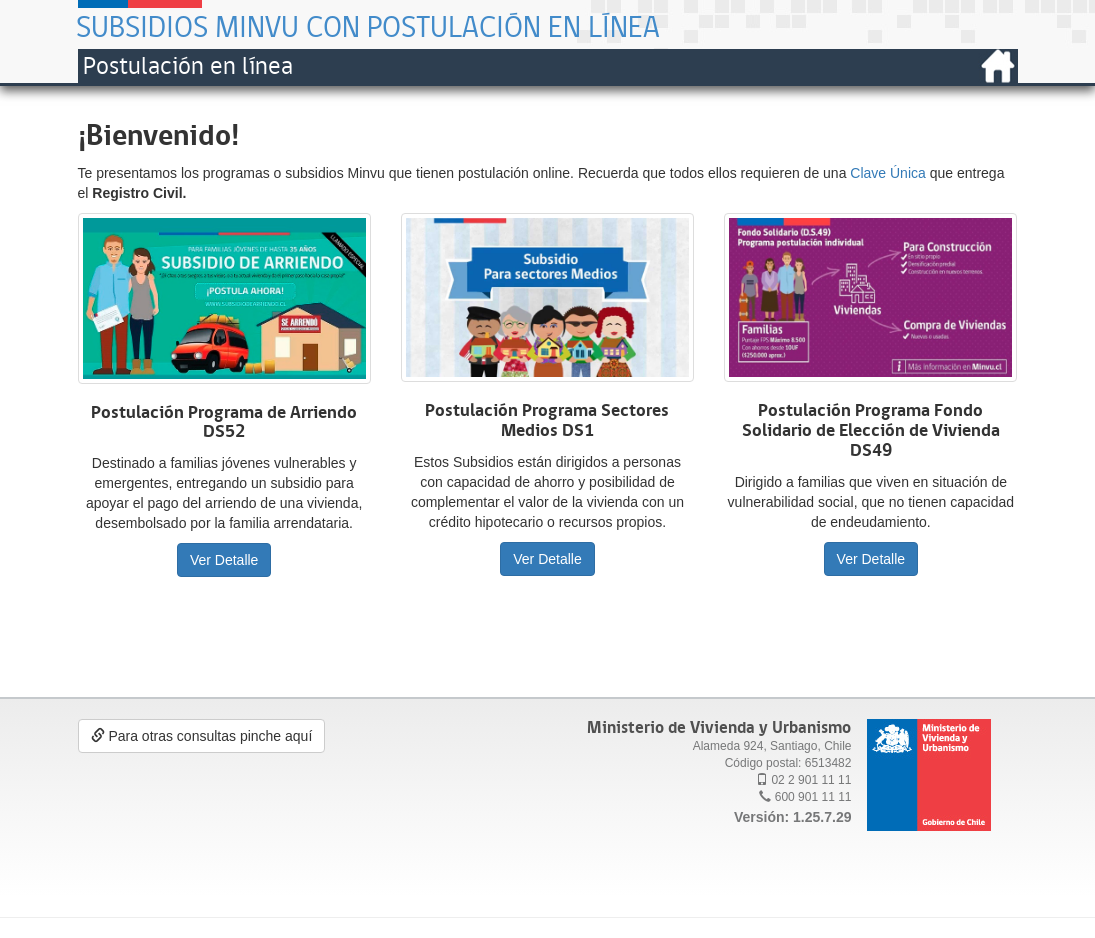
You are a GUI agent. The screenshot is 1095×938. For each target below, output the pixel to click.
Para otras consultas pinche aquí (202, 736)
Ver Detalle (224, 560)
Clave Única (887, 173)
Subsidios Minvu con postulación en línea (368, 26)
